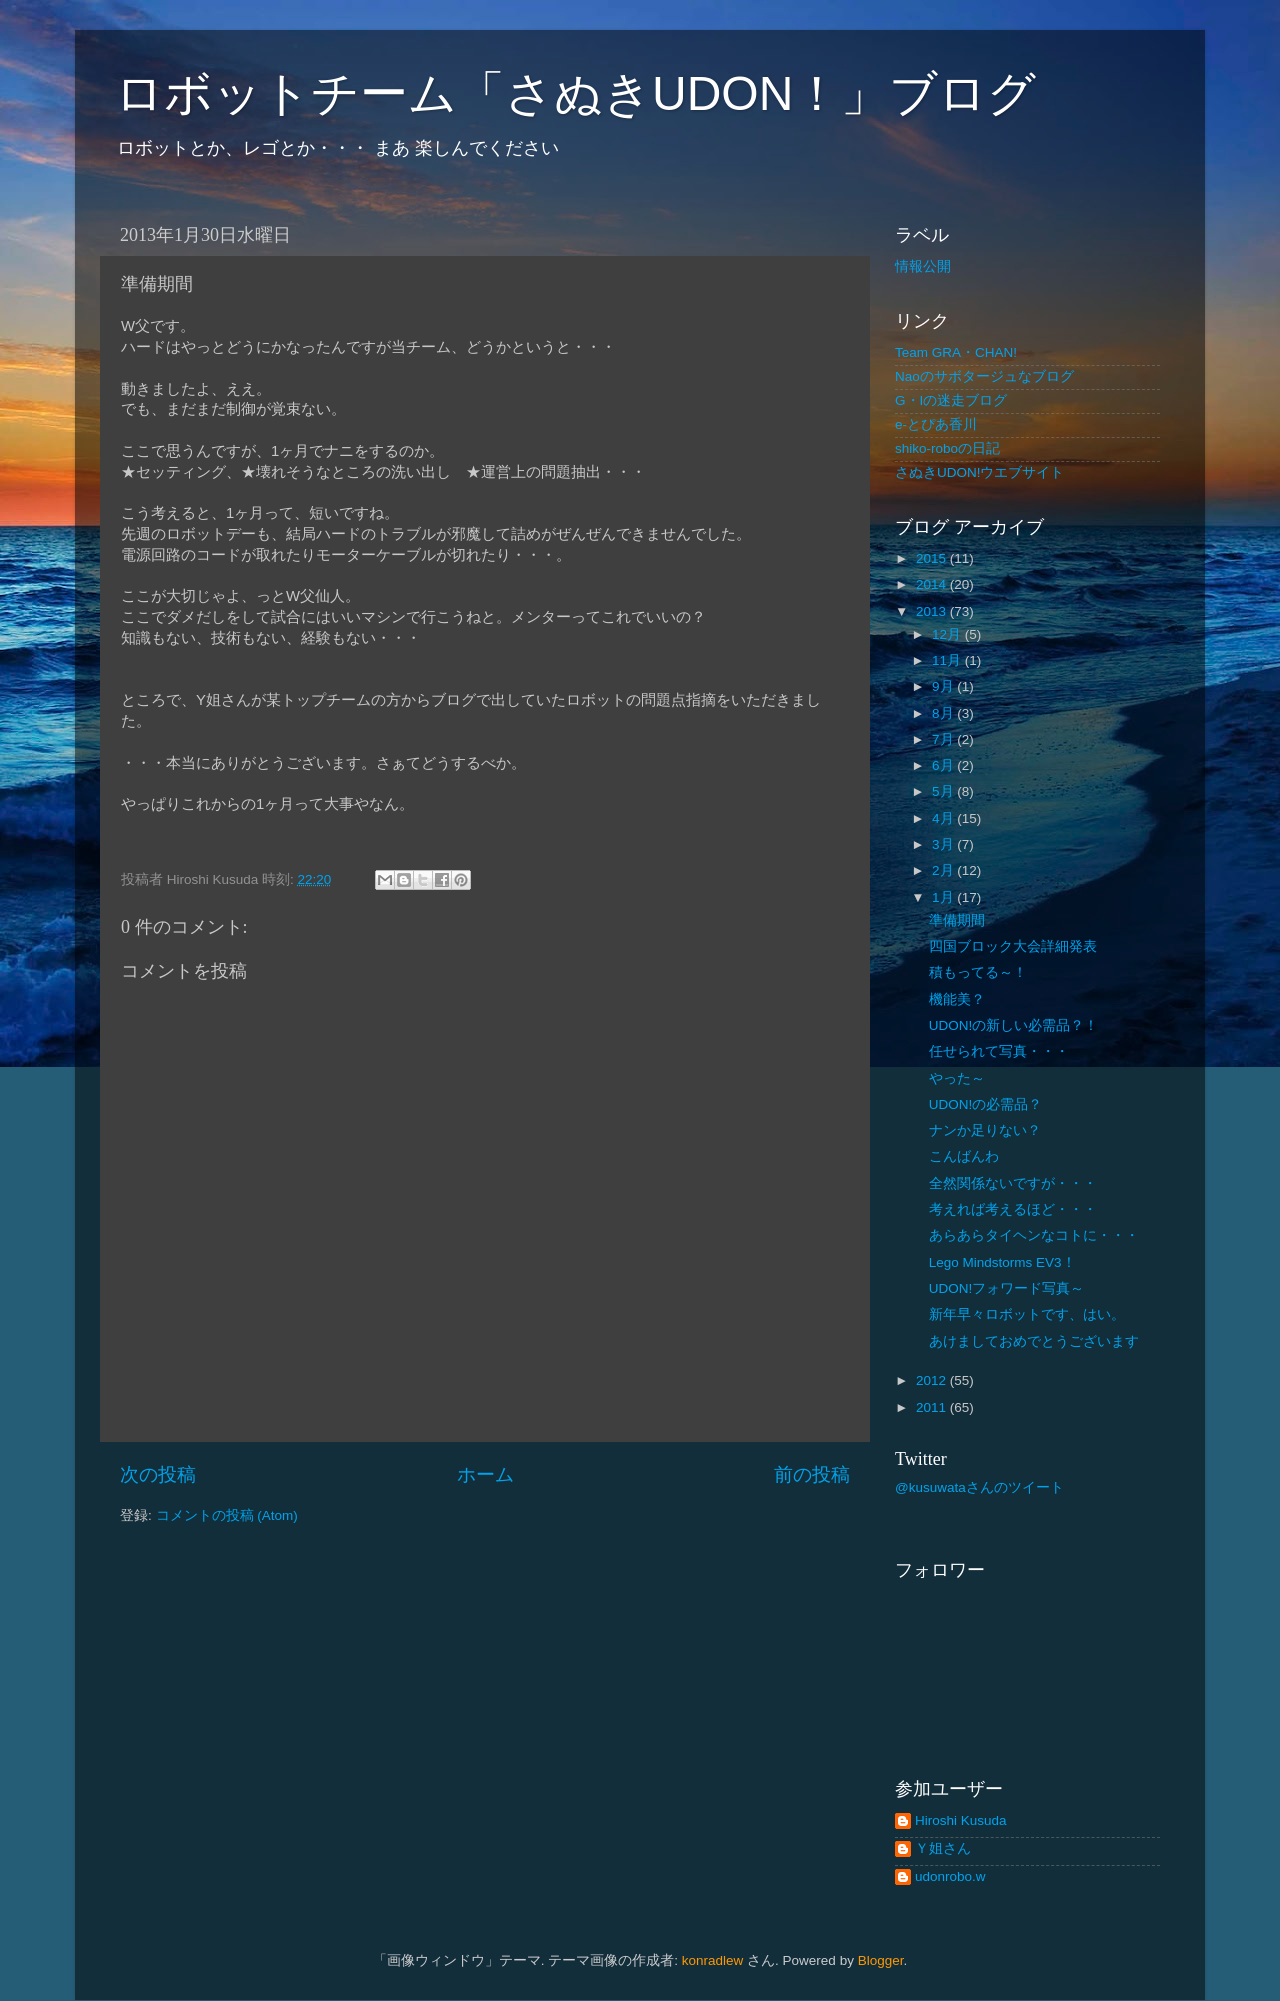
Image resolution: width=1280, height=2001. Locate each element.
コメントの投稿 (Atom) (227, 1515)
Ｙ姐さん (943, 1848)
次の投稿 (158, 1474)
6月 (944, 765)
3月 (944, 844)
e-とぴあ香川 (936, 424)
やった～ (957, 1078)
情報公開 (923, 266)
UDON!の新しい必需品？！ (1014, 1025)
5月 (944, 791)
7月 (944, 739)
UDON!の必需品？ (986, 1104)
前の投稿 (812, 1474)
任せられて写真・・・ (999, 1051)
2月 (944, 870)
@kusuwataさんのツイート (979, 1487)
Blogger (881, 1960)
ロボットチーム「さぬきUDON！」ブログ (575, 93)
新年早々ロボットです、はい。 (1027, 1314)
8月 (944, 713)
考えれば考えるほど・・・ (1013, 1209)
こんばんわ (964, 1156)
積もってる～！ (978, 972)
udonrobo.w (950, 1876)
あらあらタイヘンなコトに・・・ (1034, 1235)
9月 (944, 686)
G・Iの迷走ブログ (951, 400)
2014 (933, 584)
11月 (948, 660)
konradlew (713, 1960)
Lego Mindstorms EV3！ (1002, 1262)
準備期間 (957, 920)
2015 (933, 558)
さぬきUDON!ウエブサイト (980, 472)
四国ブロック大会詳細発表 (1013, 946)
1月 (944, 897)
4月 (944, 818)
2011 (933, 1407)
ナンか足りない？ (985, 1130)
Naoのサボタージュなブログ (984, 376)
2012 (933, 1380)
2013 (933, 611)
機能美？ (957, 999)
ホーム (485, 1474)
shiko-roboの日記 (947, 448)
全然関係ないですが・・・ (1013, 1183)
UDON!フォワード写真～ (1007, 1288)
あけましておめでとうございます (1034, 1341)
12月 (948, 634)
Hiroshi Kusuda (961, 1820)
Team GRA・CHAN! (956, 352)
